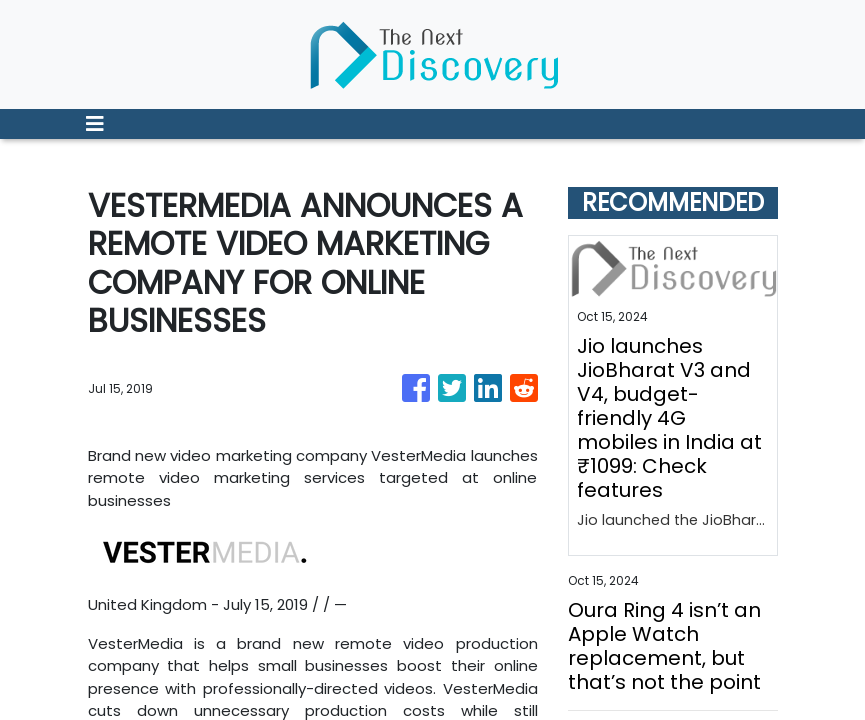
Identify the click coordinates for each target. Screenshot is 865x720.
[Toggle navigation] (95, 124)
